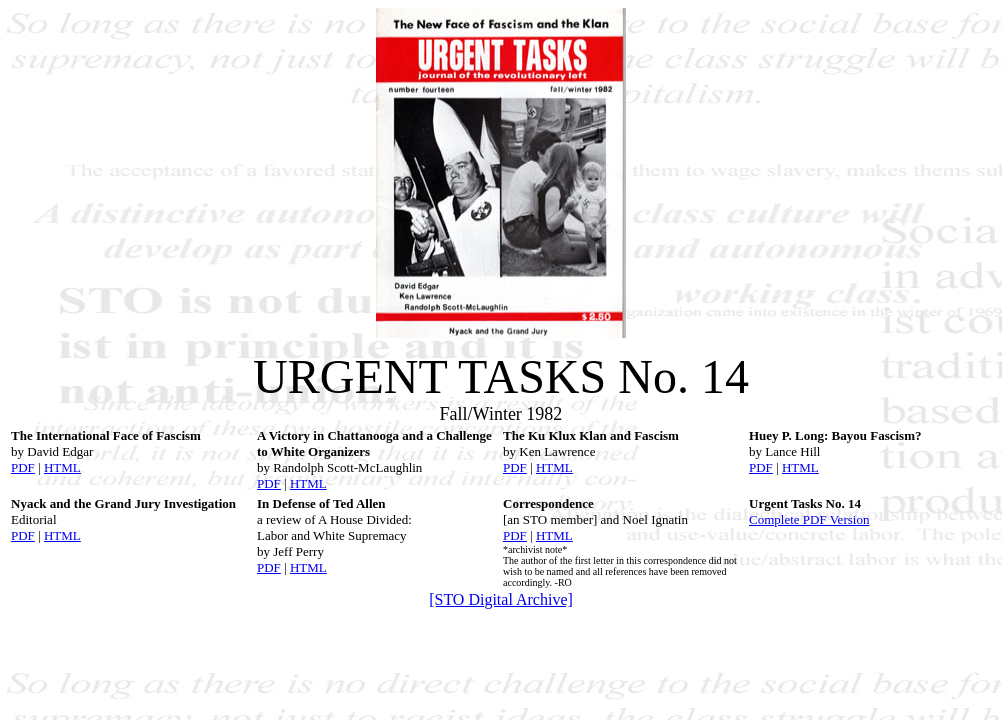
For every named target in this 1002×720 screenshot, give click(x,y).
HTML (62, 467)
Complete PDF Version (809, 519)
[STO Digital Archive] (501, 599)
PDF (23, 467)
